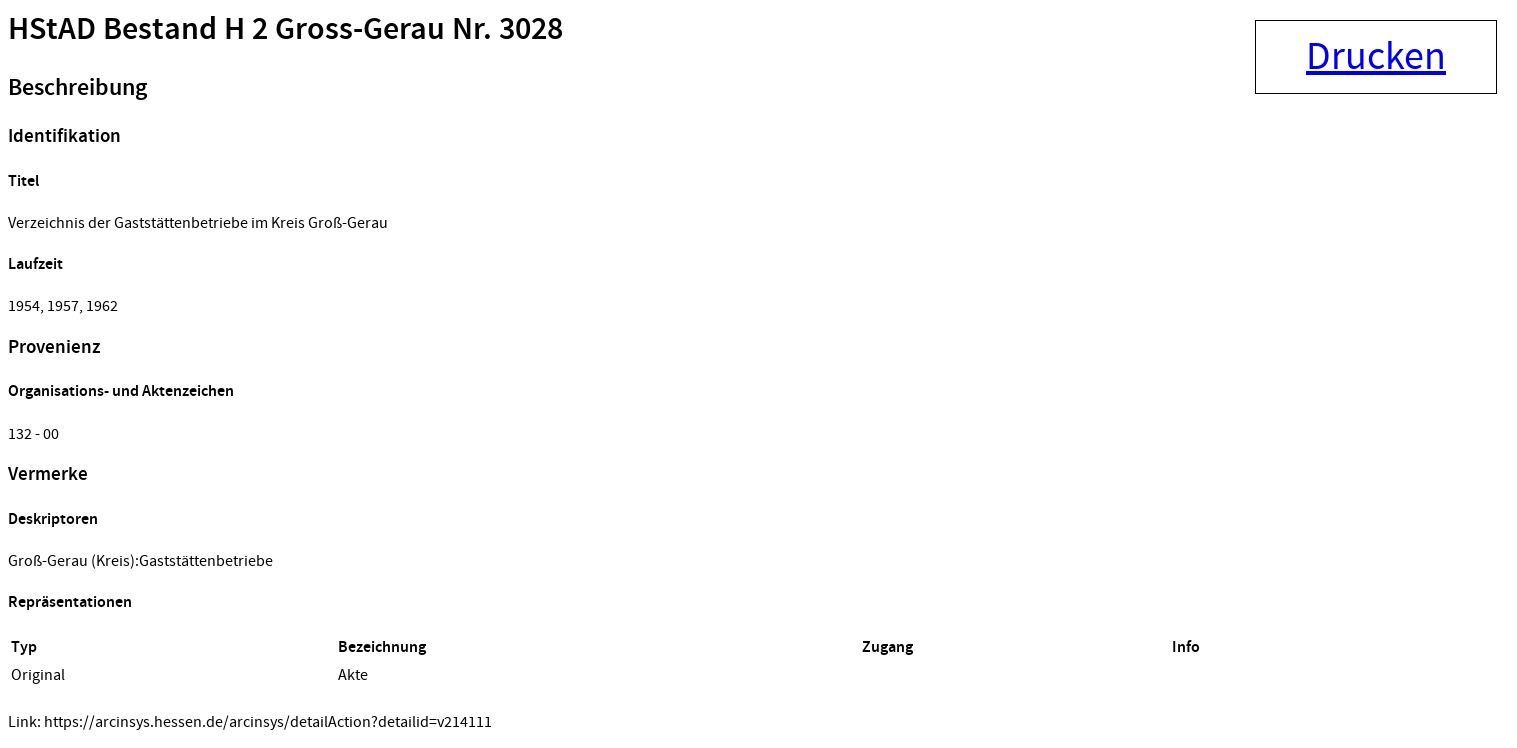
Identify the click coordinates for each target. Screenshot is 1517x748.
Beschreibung (77, 88)
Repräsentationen (70, 602)
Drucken (1376, 57)
